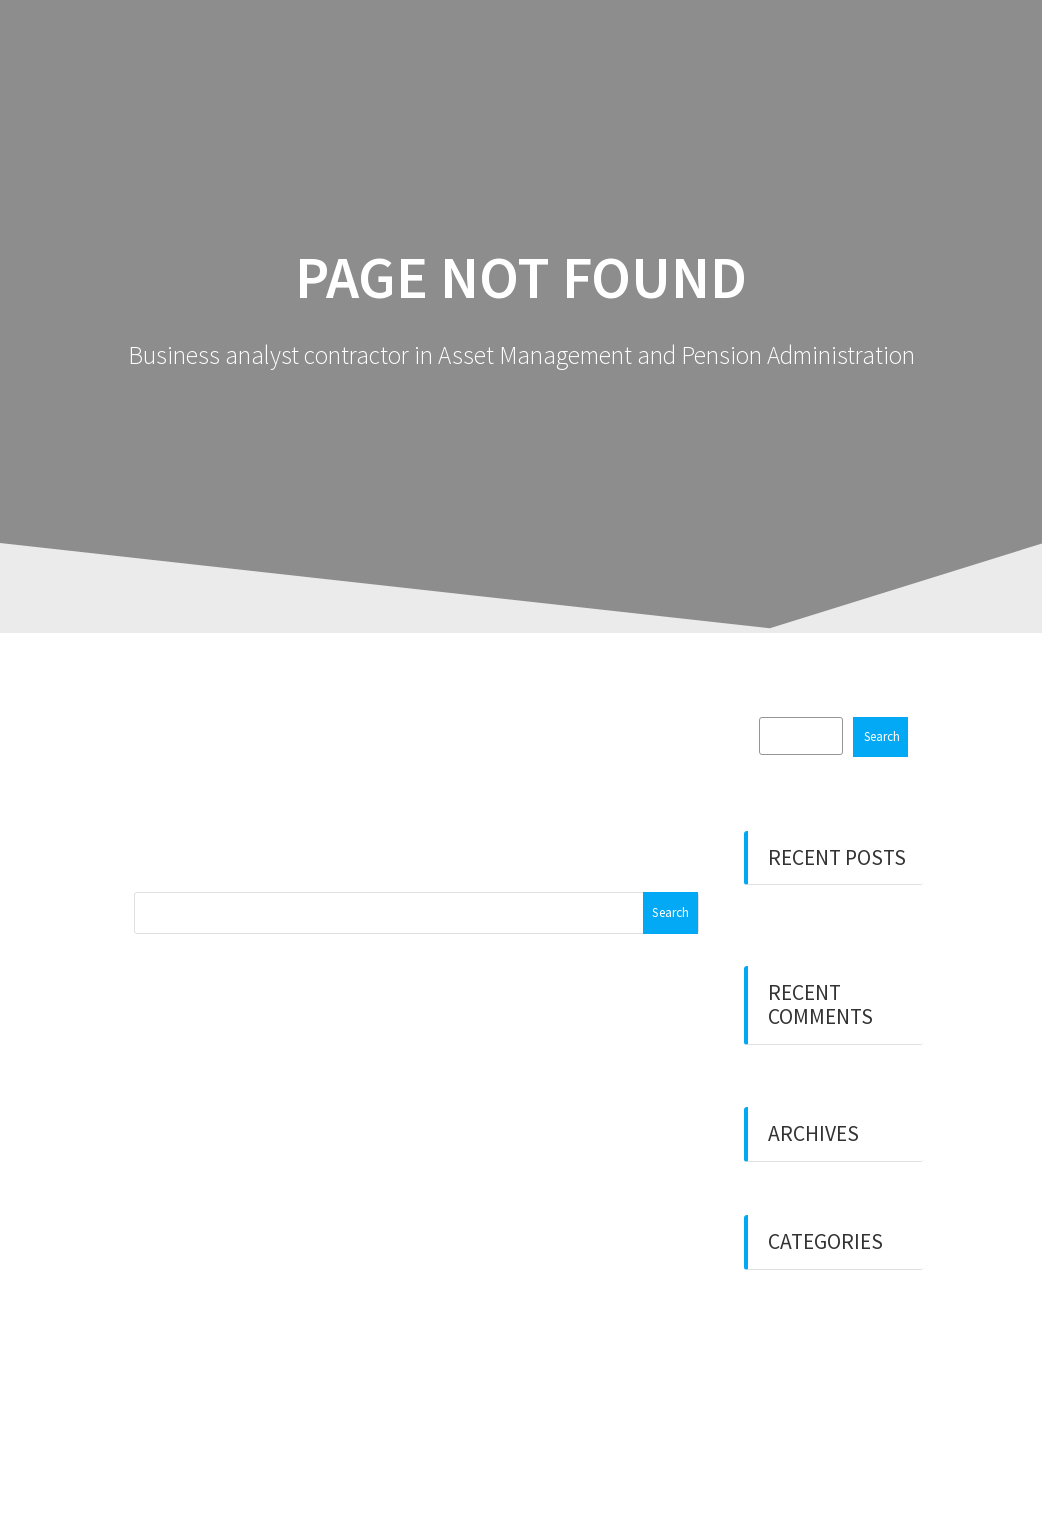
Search (882, 736)
